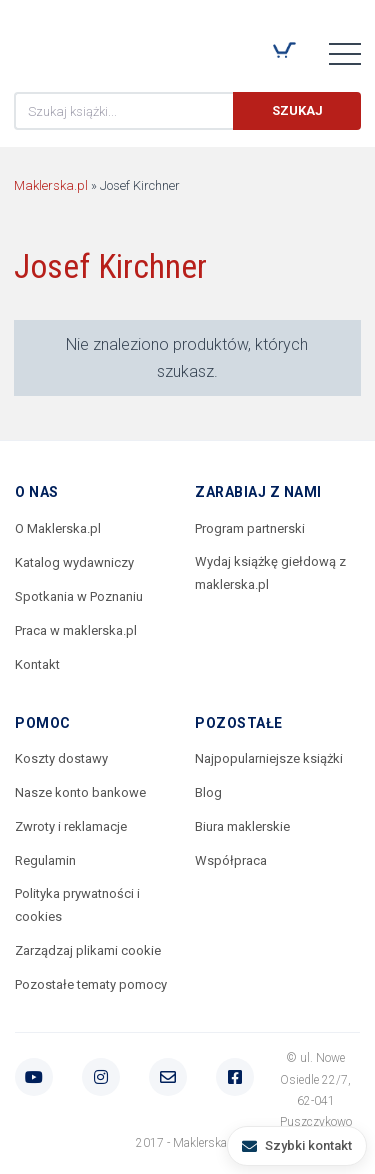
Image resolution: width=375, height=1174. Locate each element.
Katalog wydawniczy (74, 562)
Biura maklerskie (242, 826)
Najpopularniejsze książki (269, 758)
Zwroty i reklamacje (71, 826)
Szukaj (297, 110)
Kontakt (37, 664)
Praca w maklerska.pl (76, 630)
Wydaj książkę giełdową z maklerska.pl (270, 573)
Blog (208, 792)
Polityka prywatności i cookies (77, 905)
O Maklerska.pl (58, 528)
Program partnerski (250, 528)
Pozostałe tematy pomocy (91, 984)
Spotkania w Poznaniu (79, 596)
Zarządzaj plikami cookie (88, 950)
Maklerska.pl (86, 41)
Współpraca (231, 860)
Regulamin (45, 860)
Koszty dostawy (61, 758)
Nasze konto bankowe (80, 792)
